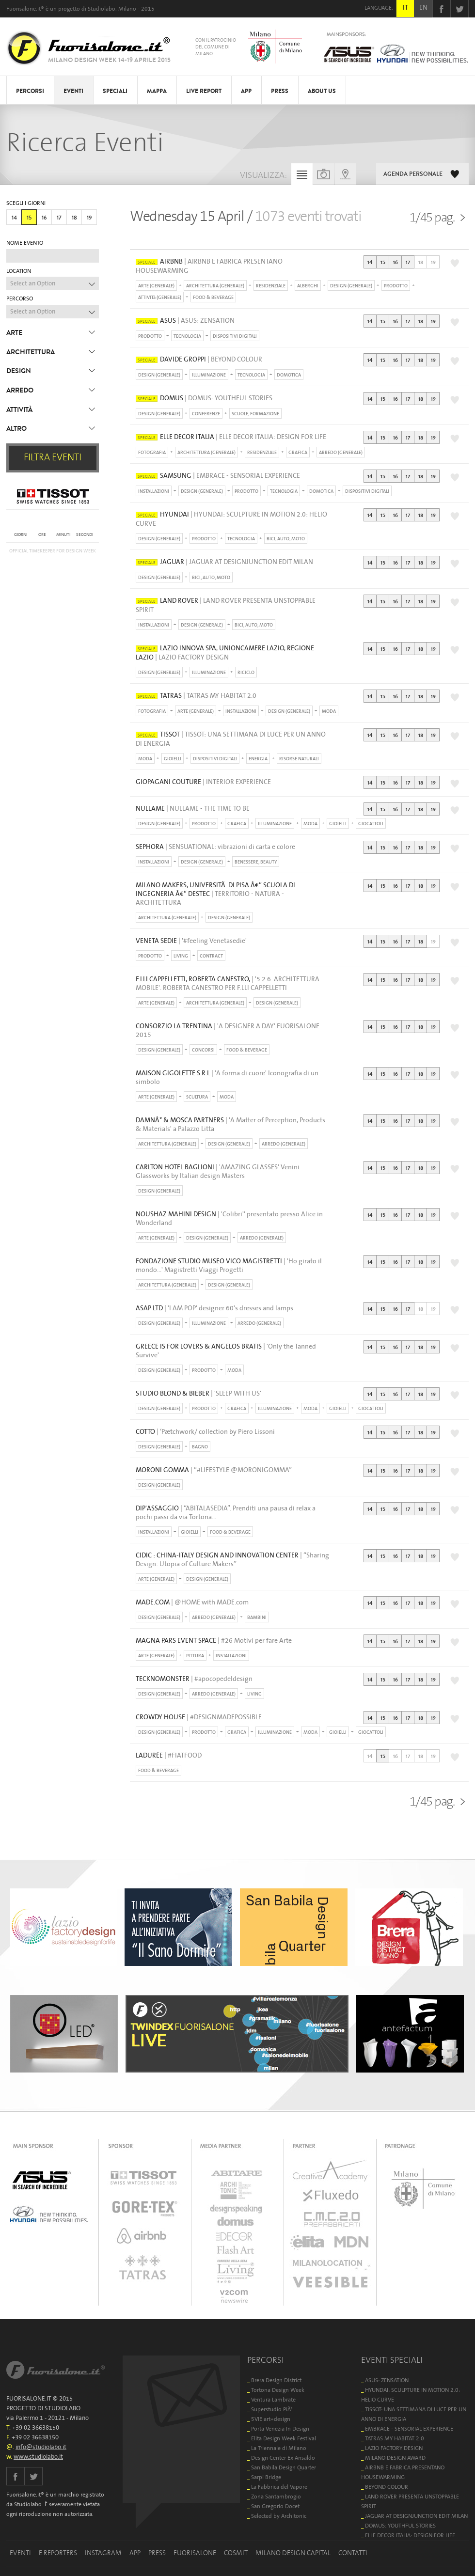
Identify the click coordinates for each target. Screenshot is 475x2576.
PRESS (279, 91)
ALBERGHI (307, 286)
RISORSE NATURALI (299, 759)
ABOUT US (322, 91)
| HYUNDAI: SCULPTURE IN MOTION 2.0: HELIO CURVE (231, 519)
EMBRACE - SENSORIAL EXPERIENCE (409, 2429)
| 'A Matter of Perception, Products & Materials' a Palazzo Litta (230, 1124)
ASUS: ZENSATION (387, 2380)
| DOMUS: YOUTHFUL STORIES (204, 398)
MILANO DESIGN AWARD (395, 2458)
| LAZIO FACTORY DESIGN (225, 652)
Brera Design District (276, 2380)
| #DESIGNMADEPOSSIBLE (199, 1717)
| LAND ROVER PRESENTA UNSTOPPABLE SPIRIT (226, 605)
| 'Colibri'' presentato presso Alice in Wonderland (229, 1218)
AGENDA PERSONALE (413, 174)
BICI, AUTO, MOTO (286, 539)
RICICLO (246, 672)
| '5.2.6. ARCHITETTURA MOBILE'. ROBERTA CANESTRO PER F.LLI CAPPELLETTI (227, 983)
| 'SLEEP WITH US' (198, 1394)
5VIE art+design (270, 2419)
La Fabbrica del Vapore (279, 2487)
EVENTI (73, 91)
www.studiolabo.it (38, 2457)
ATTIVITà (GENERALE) (159, 297)
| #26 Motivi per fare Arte (214, 1641)
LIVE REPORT (204, 91)
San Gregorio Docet (275, 2506)
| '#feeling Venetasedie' (191, 941)
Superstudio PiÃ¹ (272, 2409)
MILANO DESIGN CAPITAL (293, 2553)
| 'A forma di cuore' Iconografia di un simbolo (227, 1077)
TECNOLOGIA (187, 336)
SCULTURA (197, 1097)
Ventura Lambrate (273, 2400)
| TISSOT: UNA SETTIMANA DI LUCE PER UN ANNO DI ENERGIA (231, 739)
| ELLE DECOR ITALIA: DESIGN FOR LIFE (231, 437)
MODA (329, 711)
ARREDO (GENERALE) (341, 453)
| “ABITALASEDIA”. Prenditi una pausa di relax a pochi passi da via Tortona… (226, 1513)
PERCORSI (30, 91)
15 (29, 217)
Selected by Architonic (278, 2516)
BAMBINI (257, 1617)
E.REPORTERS (58, 2553)
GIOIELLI (172, 759)
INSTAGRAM (103, 2553)
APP (246, 91)
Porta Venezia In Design (280, 2429)
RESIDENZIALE (270, 286)
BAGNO (200, 1447)
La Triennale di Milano (278, 2448)
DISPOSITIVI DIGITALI (235, 336)
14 (14, 217)
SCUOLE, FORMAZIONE (255, 414)
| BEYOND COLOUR (199, 359)
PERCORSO (19, 299)
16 (44, 217)
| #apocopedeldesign (194, 1679)
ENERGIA (258, 759)
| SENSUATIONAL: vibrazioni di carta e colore (215, 847)
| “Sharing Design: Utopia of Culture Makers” (232, 1560)
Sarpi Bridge (266, 2477)
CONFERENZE (206, 414)
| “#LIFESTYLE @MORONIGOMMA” (214, 1470)
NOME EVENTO (24, 243)
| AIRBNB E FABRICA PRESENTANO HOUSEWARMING (209, 266)
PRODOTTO (396, 286)
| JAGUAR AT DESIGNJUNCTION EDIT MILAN (224, 562)
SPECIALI (115, 91)
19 (89, 217)
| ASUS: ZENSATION (185, 321)
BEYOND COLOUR (386, 2487)
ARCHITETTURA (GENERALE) (215, 286)
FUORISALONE (195, 2553)
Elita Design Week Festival (283, 2438)
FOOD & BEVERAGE (213, 297)
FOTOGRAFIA (152, 453)
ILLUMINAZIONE (209, 375)
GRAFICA (297, 453)
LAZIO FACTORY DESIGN (394, 2448)
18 (74, 217)
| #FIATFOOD (169, 1755)
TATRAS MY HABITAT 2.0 (394, 2438)
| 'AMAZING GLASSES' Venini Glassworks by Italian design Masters (218, 1171)
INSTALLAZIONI (153, 491)
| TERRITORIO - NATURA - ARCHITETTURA (215, 894)
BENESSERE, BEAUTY (256, 862)
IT (405, 8)
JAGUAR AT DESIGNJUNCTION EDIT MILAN (416, 2516)
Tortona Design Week (277, 2390)
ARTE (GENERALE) (156, 286)
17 (59, 217)
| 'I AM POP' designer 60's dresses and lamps (214, 1308)
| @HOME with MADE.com (192, 1602)
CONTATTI (352, 2553)
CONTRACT (211, 956)
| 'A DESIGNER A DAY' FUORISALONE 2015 (227, 1030)
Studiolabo (101, 9)
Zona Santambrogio (276, 2497)
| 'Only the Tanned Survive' (226, 1351)
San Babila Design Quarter (283, 2468)
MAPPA (157, 91)
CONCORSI (203, 1050)
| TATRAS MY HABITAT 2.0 (196, 696)
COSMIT (236, 2553)
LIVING (181, 956)
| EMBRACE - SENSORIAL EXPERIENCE (218, 476)
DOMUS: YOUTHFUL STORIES (400, 2526)
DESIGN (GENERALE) (351, 286)
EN (423, 8)
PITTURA (195, 1656)
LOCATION (18, 271)
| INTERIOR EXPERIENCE (203, 782)
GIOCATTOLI (370, 824)
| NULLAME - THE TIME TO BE (193, 809)
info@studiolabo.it (41, 2447)
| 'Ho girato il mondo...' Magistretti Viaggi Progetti (229, 1265)
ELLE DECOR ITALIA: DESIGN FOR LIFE (410, 2535)
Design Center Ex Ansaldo (283, 2458)
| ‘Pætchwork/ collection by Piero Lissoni (205, 1432)
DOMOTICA (289, 375)
